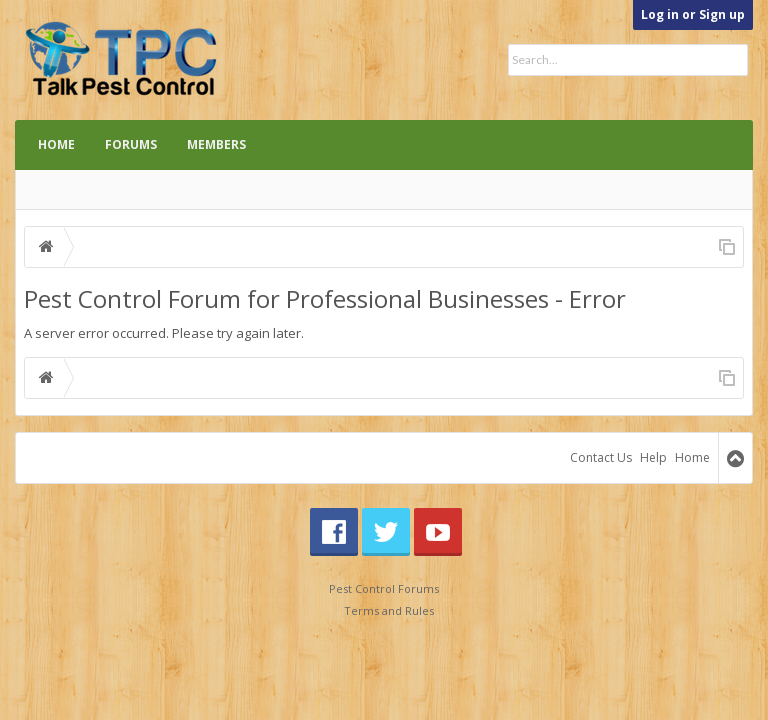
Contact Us (601, 457)
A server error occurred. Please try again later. (164, 333)
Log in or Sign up (693, 14)
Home (56, 144)
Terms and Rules (389, 610)
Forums (131, 144)
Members (216, 144)
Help (653, 457)
